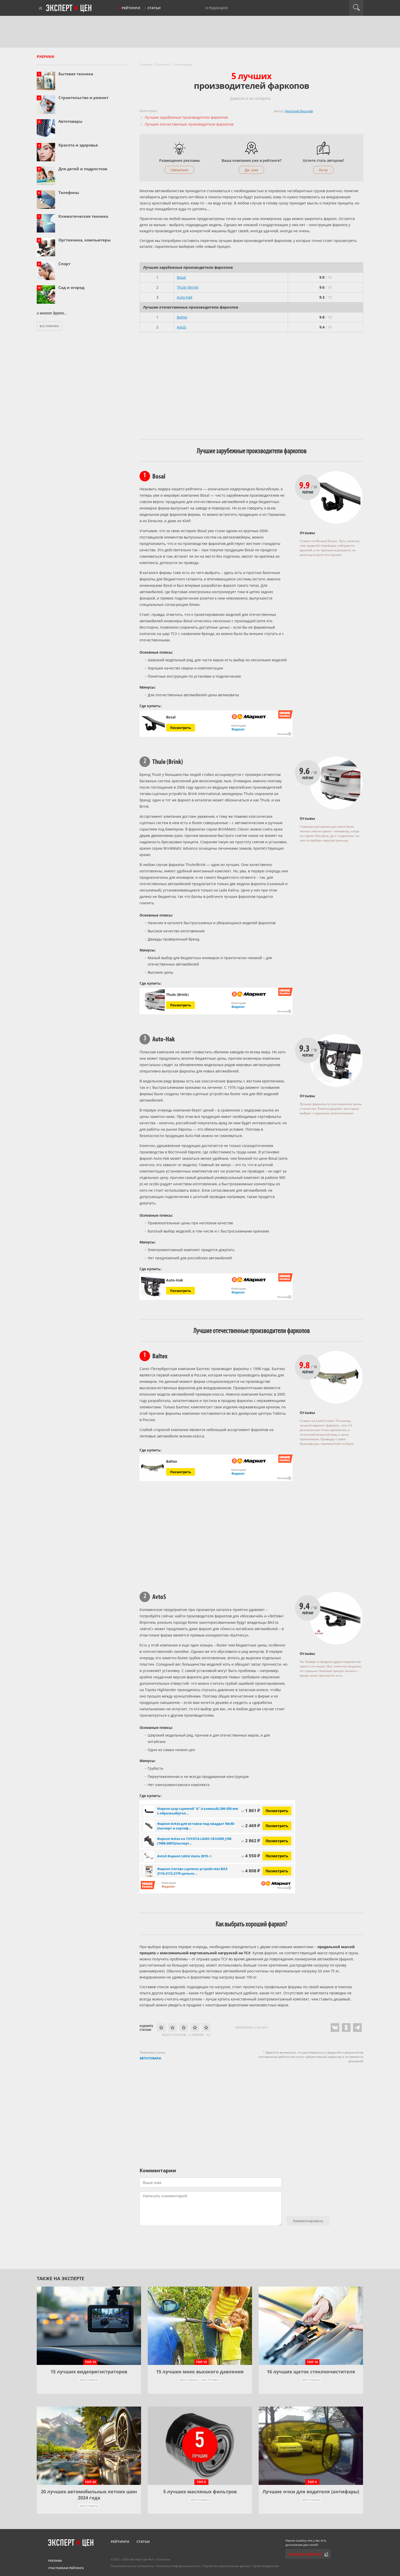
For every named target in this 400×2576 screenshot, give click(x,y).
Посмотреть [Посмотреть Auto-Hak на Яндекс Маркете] (180, 1290)
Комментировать (308, 2221)
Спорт (64, 263)
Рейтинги (131, 8)
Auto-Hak (174, 1280)
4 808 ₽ (250, 1871)
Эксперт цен (69, 8)
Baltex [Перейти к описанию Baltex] (182, 317)
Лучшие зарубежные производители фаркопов (186, 117)
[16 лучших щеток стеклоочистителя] (311, 2326)
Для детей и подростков (82, 168)
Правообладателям (266, 2566)
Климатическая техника (83, 216)
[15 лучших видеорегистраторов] (89, 2326)
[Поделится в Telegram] (357, 2030)
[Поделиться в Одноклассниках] (346, 2030)
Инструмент (211, 2380)
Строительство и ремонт (83, 97)
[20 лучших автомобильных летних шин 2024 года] (89, 2446)
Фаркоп (237, 729)
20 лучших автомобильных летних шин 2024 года (89, 2494)
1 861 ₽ (250, 1810)
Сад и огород (71, 287)
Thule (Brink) (177, 995)
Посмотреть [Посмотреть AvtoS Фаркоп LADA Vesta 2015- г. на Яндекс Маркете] (277, 1855)
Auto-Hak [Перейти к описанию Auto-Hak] (184, 297)
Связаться (179, 169)
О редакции (216, 8)
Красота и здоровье (78, 145)
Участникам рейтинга (66, 2568)
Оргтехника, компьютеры (84, 239)
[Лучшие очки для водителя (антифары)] (311, 2446)
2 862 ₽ (250, 1841)
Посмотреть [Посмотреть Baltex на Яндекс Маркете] (180, 1472)
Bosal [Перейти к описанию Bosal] (181, 277)
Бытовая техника (75, 73)
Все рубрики (49, 326)
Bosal (171, 717)
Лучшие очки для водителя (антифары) (310, 2491)
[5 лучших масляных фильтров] (200, 2446)
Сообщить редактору (305, 2554)
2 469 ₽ (250, 1825)
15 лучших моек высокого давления (200, 2372)
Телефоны (68, 192)
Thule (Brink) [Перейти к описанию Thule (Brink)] (187, 287)
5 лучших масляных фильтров (200, 2491)
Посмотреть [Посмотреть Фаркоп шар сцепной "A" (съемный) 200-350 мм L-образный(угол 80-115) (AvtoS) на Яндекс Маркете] (277, 1810)
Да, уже (251, 169)
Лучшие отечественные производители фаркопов (189, 124)
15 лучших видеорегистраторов (89, 2372)
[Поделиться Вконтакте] (334, 2030)
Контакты (163, 2559)
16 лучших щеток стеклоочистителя (311, 2372)
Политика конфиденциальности (178, 2566)
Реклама (55, 2560)
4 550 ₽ (250, 1856)
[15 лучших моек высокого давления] (200, 2326)
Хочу (323, 169)
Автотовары (70, 121)
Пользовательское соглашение (132, 2566)
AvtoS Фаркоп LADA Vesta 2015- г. (184, 1856)
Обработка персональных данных (226, 2566)
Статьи (154, 8)
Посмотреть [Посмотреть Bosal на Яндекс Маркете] (180, 727)
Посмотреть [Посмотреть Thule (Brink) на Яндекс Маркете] (180, 1005)
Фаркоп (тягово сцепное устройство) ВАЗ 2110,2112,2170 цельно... (192, 1871)
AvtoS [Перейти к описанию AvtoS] (181, 327)
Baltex (171, 1461)
